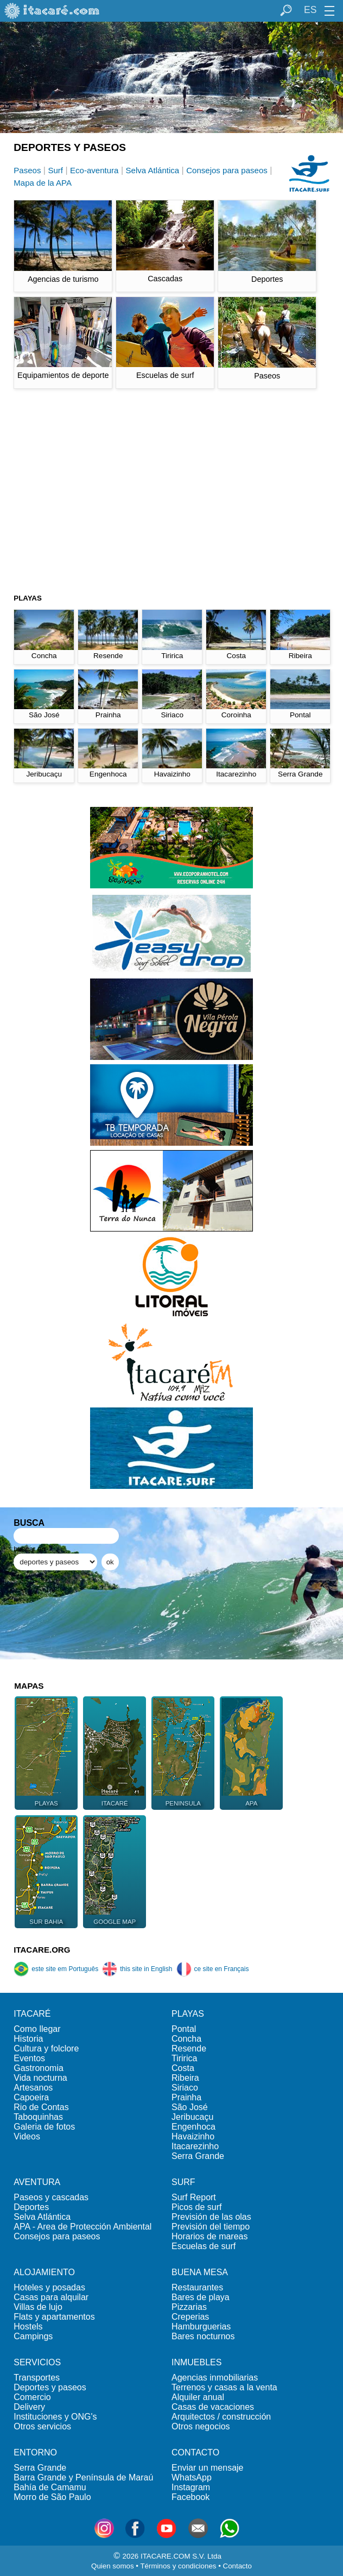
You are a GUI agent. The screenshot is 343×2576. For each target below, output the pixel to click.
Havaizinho (193, 2136)
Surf (55, 170)
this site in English (137, 1969)
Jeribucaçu (192, 2117)
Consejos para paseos (227, 170)
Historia (28, 2038)
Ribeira (185, 2077)
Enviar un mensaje (208, 2467)
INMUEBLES (196, 2362)
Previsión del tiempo (211, 2226)
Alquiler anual (198, 2397)
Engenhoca (193, 2126)
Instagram (191, 2487)
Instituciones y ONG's (55, 2416)
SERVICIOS (37, 2362)
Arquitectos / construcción (221, 2416)
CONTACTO (195, 2452)
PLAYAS (188, 2013)
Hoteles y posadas (49, 2287)
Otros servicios (42, 2426)
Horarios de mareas (210, 2236)
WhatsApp (192, 2477)
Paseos (27, 170)
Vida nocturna (40, 2077)
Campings (33, 2336)
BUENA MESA (200, 2272)
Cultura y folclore (46, 2048)
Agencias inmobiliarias (215, 2377)
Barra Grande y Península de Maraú (83, 2477)
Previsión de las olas (211, 2216)
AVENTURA (37, 2182)
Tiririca (184, 2058)
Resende (189, 2048)
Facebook (190, 2497)
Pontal (184, 2029)
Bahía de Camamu (50, 2487)
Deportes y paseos (50, 2387)
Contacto (237, 2566)
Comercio (32, 2397)
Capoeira (31, 2097)
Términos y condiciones (178, 2566)
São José (190, 2107)
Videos (27, 2136)
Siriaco (185, 2087)
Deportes (31, 2207)
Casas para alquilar (51, 2297)
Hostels (28, 2326)
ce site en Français (212, 1969)
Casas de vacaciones (213, 2406)
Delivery (29, 2406)
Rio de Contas (41, 2107)
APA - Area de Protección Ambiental (82, 2226)
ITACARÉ (32, 2013)
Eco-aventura (94, 170)
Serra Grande (198, 2156)
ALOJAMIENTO (44, 2272)
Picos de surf (196, 2207)
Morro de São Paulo (52, 2497)
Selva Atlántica (153, 170)
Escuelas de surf (204, 2246)
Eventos (29, 2058)
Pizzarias (189, 2307)
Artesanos (33, 2087)
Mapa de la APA (43, 182)
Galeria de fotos (44, 2126)
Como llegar (37, 2029)
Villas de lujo (38, 2307)
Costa (183, 2068)
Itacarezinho (195, 2146)
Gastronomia (38, 2068)
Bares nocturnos (203, 2336)
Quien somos (112, 2566)
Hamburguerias (201, 2326)
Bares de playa (201, 2297)
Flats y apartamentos (54, 2316)
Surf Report (194, 2197)
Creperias (190, 2316)
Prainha (186, 2097)
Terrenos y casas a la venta (224, 2387)
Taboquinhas (38, 2117)
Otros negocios (201, 2426)
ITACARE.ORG (42, 1949)
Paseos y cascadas (51, 2197)
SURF (183, 2182)
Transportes (37, 2377)
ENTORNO (35, 2452)
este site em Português (56, 1969)
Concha (186, 2038)
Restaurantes (197, 2287)
